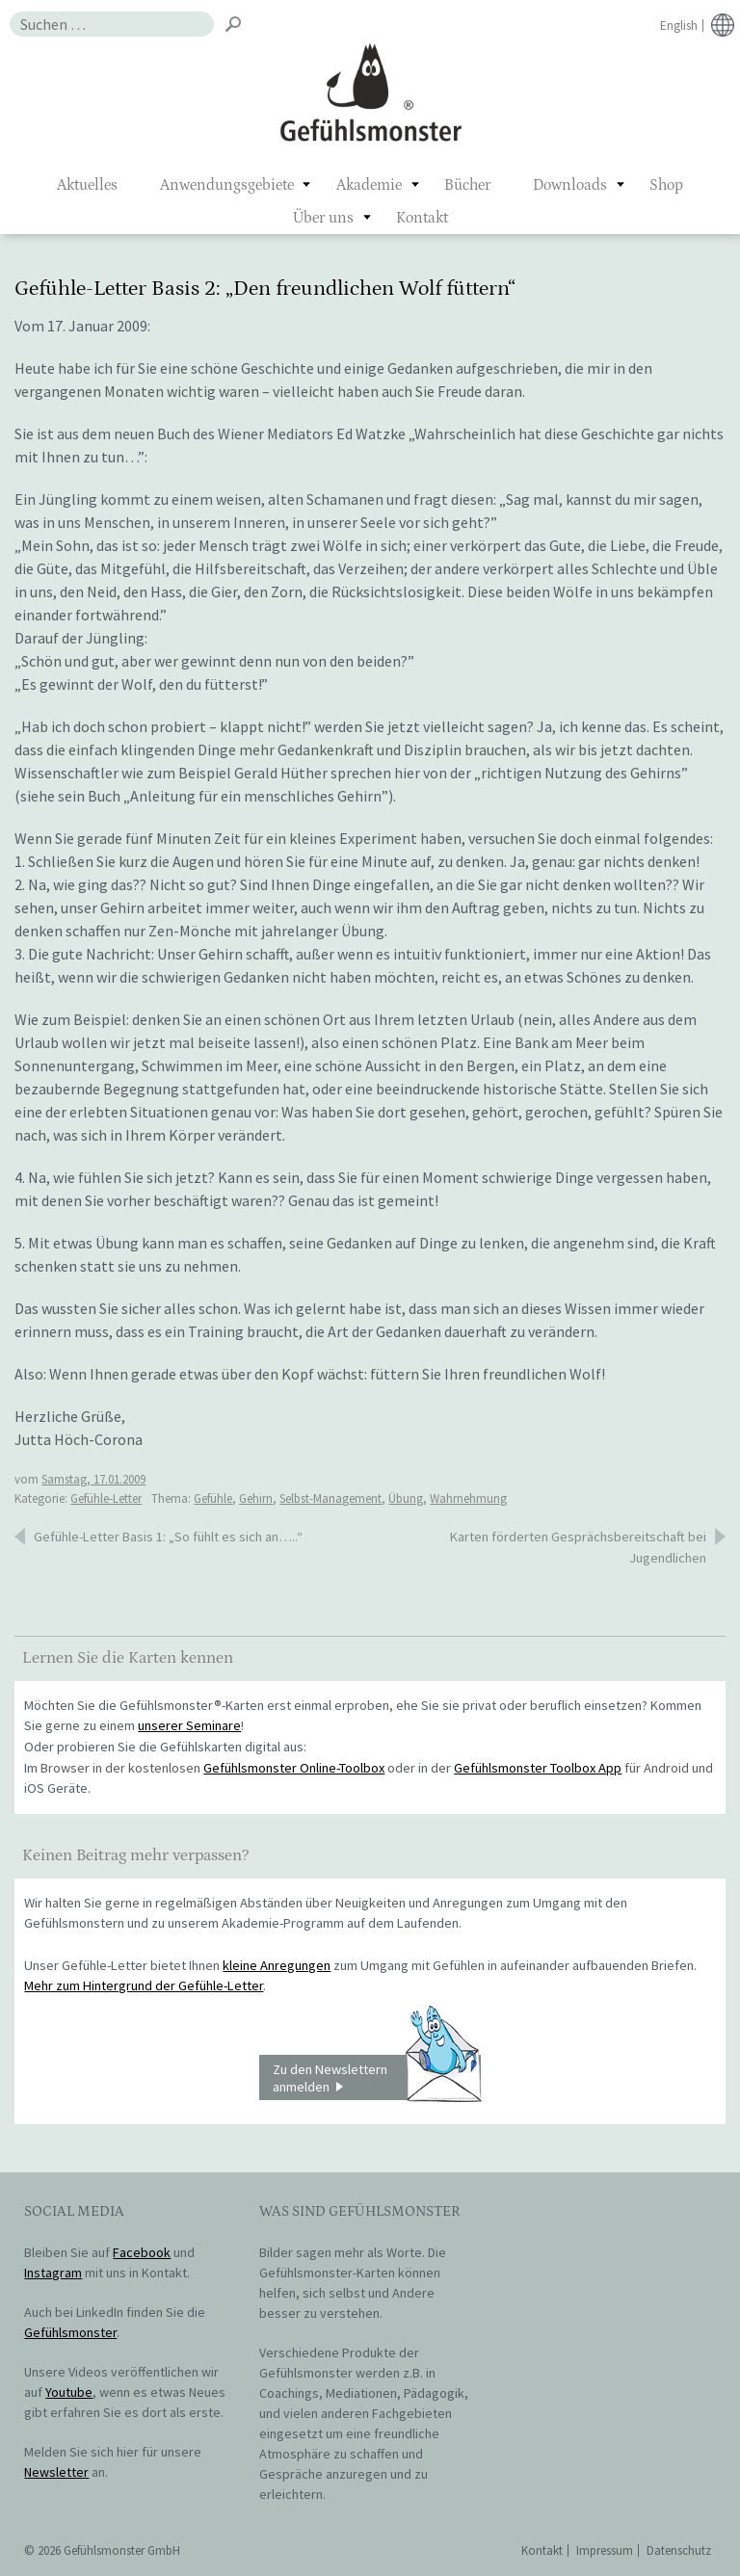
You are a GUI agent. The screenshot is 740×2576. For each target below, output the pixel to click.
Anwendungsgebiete (227, 185)
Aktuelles (87, 185)
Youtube (68, 2392)
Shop (666, 185)
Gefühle (213, 1498)
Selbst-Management (330, 1498)
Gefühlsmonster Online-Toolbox (293, 1767)
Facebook (142, 2252)
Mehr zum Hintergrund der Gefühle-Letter (143, 1985)
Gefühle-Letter (106, 1498)
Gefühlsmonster (370, 92)
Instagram (53, 2272)
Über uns (323, 217)
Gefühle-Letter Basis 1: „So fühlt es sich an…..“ (168, 1536)
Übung (405, 1498)
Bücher (467, 185)
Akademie (369, 185)
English (679, 25)
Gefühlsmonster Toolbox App (537, 1767)
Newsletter (56, 2472)
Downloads (570, 185)
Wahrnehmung (468, 1498)
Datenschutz (679, 2550)
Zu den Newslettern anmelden (377, 2078)
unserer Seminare (189, 1725)
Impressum (604, 2550)
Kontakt (422, 217)
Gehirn (256, 1498)
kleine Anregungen (276, 1965)
